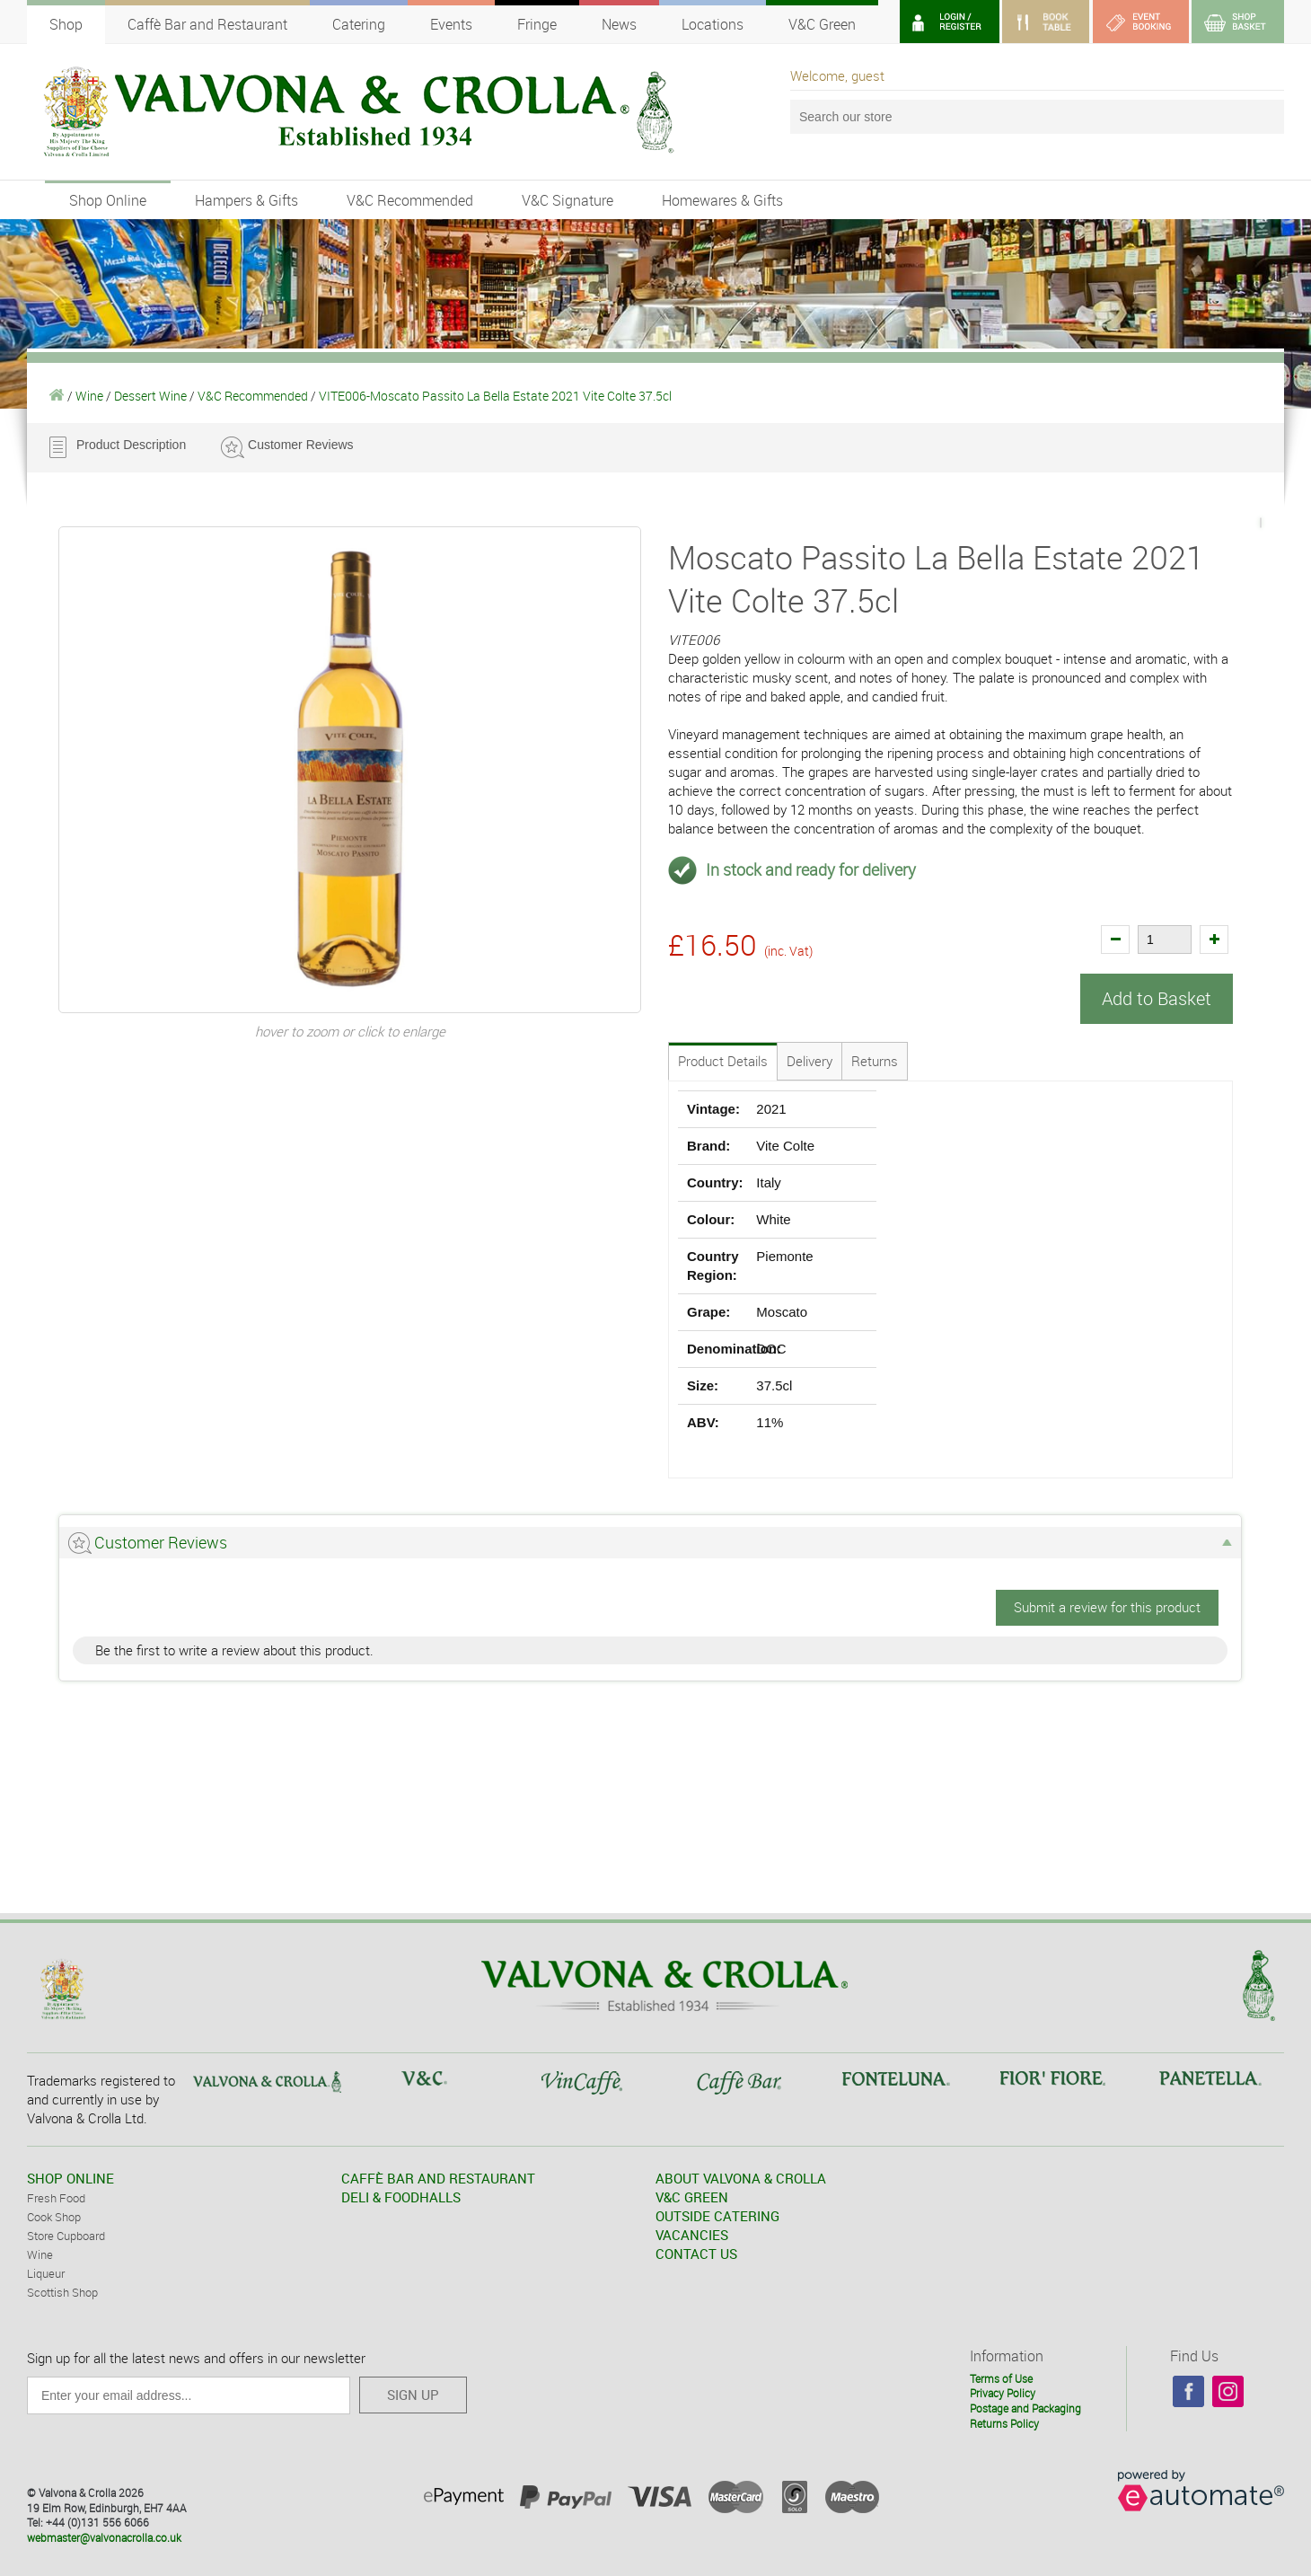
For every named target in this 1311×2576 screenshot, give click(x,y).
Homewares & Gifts (722, 200)
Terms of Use (1001, 2377)
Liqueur (46, 2273)
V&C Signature (567, 200)
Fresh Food (56, 2198)
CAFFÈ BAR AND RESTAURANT (438, 2178)
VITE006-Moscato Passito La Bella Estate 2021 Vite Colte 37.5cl (495, 395)
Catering (358, 24)
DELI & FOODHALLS (401, 2197)
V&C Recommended (410, 200)
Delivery (809, 1061)
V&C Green (822, 24)
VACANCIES (692, 2235)
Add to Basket (1156, 998)
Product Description (131, 444)
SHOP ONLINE (70, 2178)
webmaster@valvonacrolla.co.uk (104, 2537)
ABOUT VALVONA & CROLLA (741, 2178)
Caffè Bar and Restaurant (207, 24)
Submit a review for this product (1107, 1607)
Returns (874, 1061)
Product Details (723, 1061)
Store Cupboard (66, 2236)
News (619, 24)
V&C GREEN (692, 2197)
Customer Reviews (300, 444)
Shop (66, 24)
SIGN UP (413, 2395)
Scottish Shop (62, 2292)
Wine (89, 395)
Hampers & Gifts (246, 200)
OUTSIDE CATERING (717, 2216)
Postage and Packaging (1025, 2408)
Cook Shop (54, 2217)
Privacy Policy (1002, 2393)
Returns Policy (1004, 2422)
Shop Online (107, 200)
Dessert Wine (150, 395)
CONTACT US (696, 2254)
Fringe (537, 24)
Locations (712, 24)
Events (451, 24)
